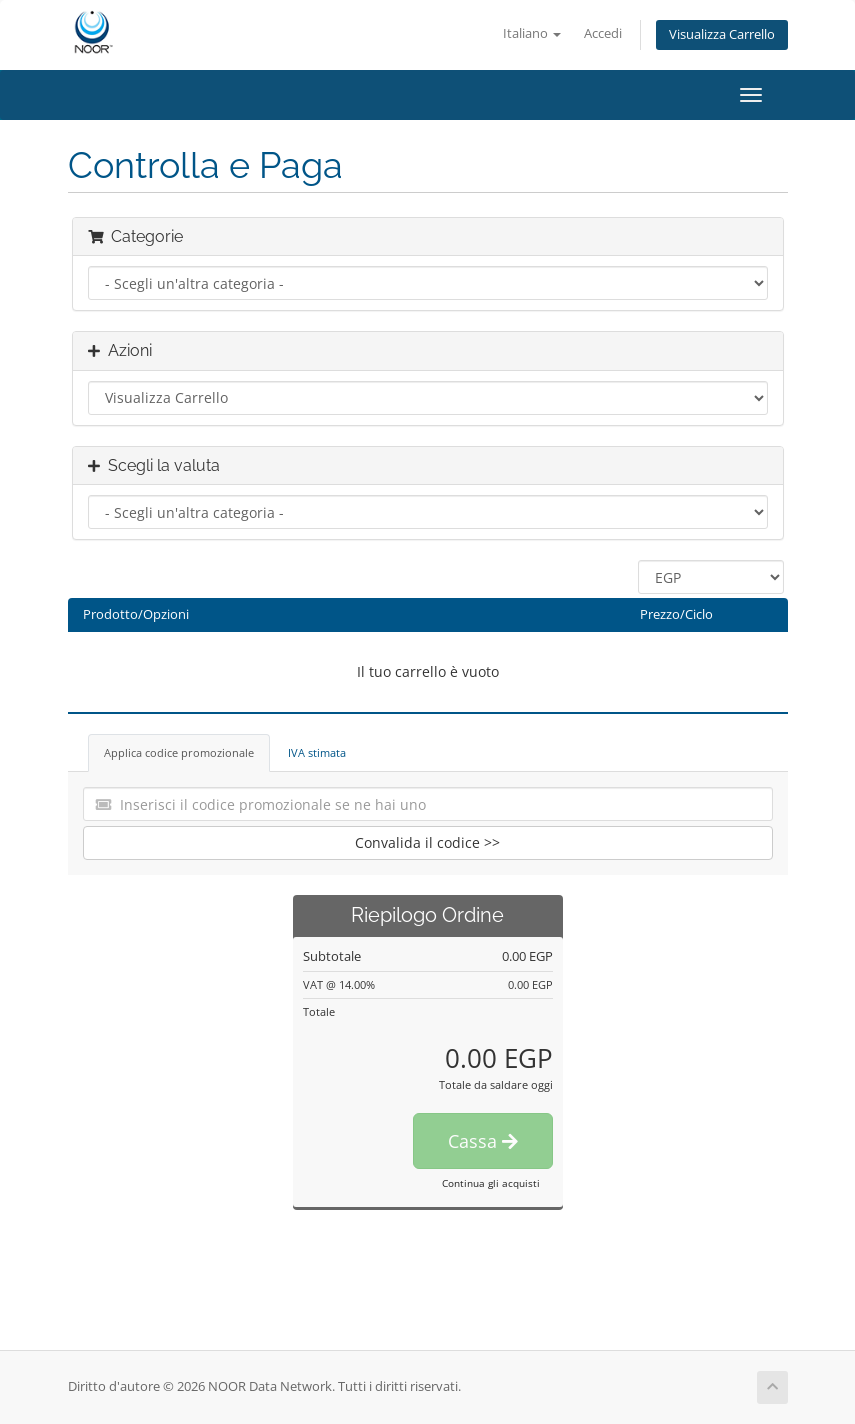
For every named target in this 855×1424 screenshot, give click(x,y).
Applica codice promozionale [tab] (179, 752)
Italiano (532, 33)
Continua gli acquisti (491, 1183)
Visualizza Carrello (722, 34)
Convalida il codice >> (427, 842)
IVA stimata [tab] (317, 752)
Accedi (603, 33)
